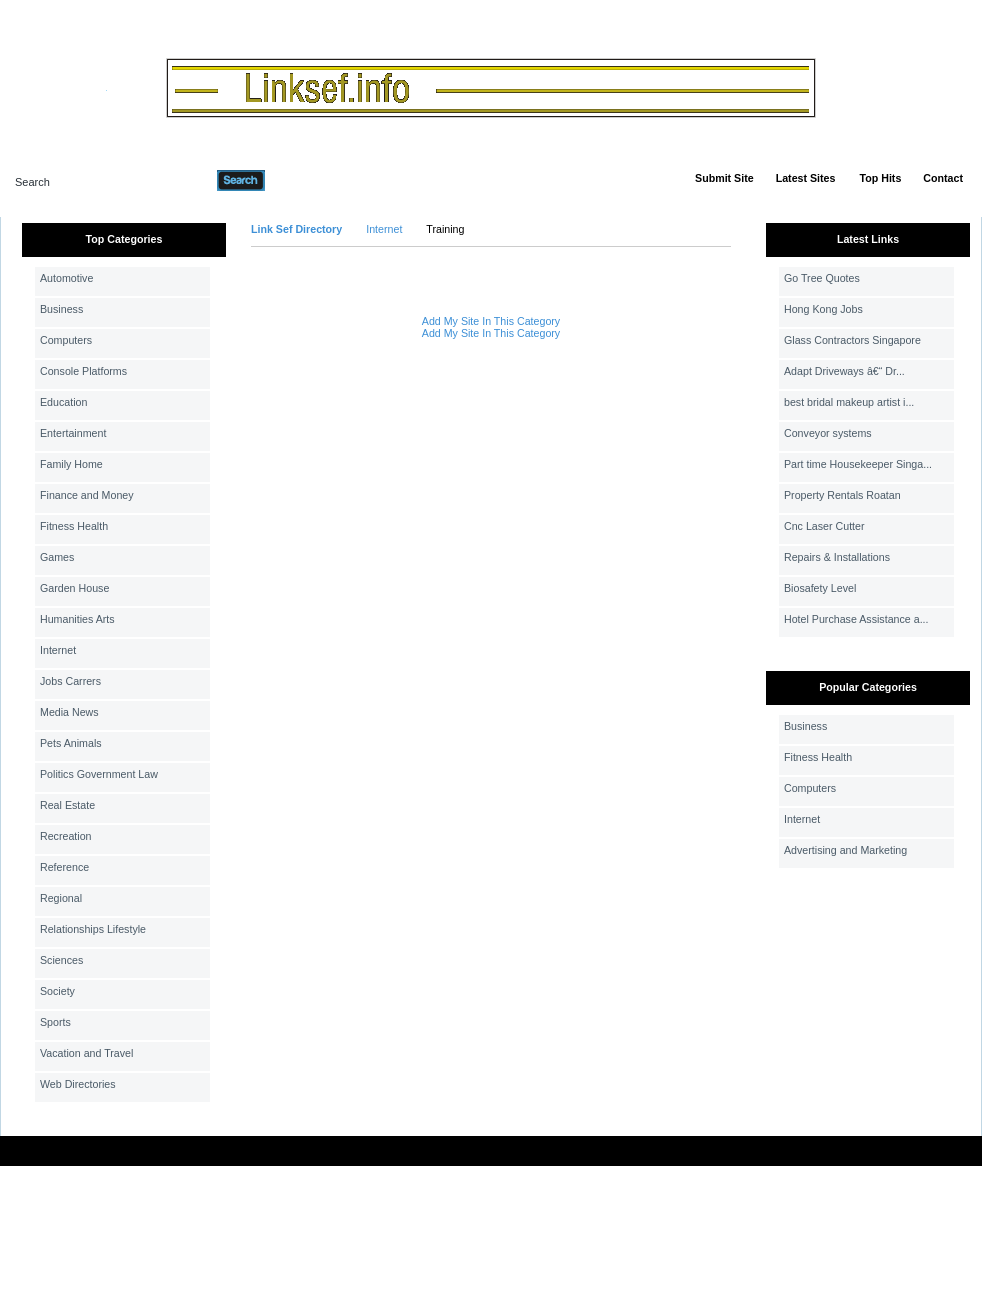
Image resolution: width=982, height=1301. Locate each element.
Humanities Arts (77, 619)
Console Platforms (83, 371)
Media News (69, 712)
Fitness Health (74, 526)
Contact (943, 178)
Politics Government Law (99, 774)
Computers (66, 340)
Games (57, 557)
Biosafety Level (820, 588)
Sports (55, 1022)
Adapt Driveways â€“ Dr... (844, 371)
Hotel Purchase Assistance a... (856, 619)
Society (57, 991)
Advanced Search (317, 180)
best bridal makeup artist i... (849, 402)
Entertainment (73, 433)
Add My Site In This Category (491, 321)
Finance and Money (87, 495)
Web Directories (78, 1084)
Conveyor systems (828, 433)
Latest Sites (806, 178)
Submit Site (724, 178)
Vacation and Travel (86, 1053)
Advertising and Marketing (845, 850)
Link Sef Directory (296, 229)
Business (61, 309)
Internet (58, 650)
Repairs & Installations (837, 557)
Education (63, 402)
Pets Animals (71, 743)
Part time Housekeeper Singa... (858, 464)
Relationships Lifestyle (93, 929)
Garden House (74, 588)
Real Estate (67, 805)
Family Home (71, 464)
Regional (61, 898)
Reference (64, 867)
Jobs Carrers (70, 681)
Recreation (66, 836)
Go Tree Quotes (822, 278)
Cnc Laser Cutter (824, 526)
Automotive (66, 278)
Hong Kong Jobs (823, 309)
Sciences (61, 960)
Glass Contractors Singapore (852, 340)
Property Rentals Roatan (842, 495)
